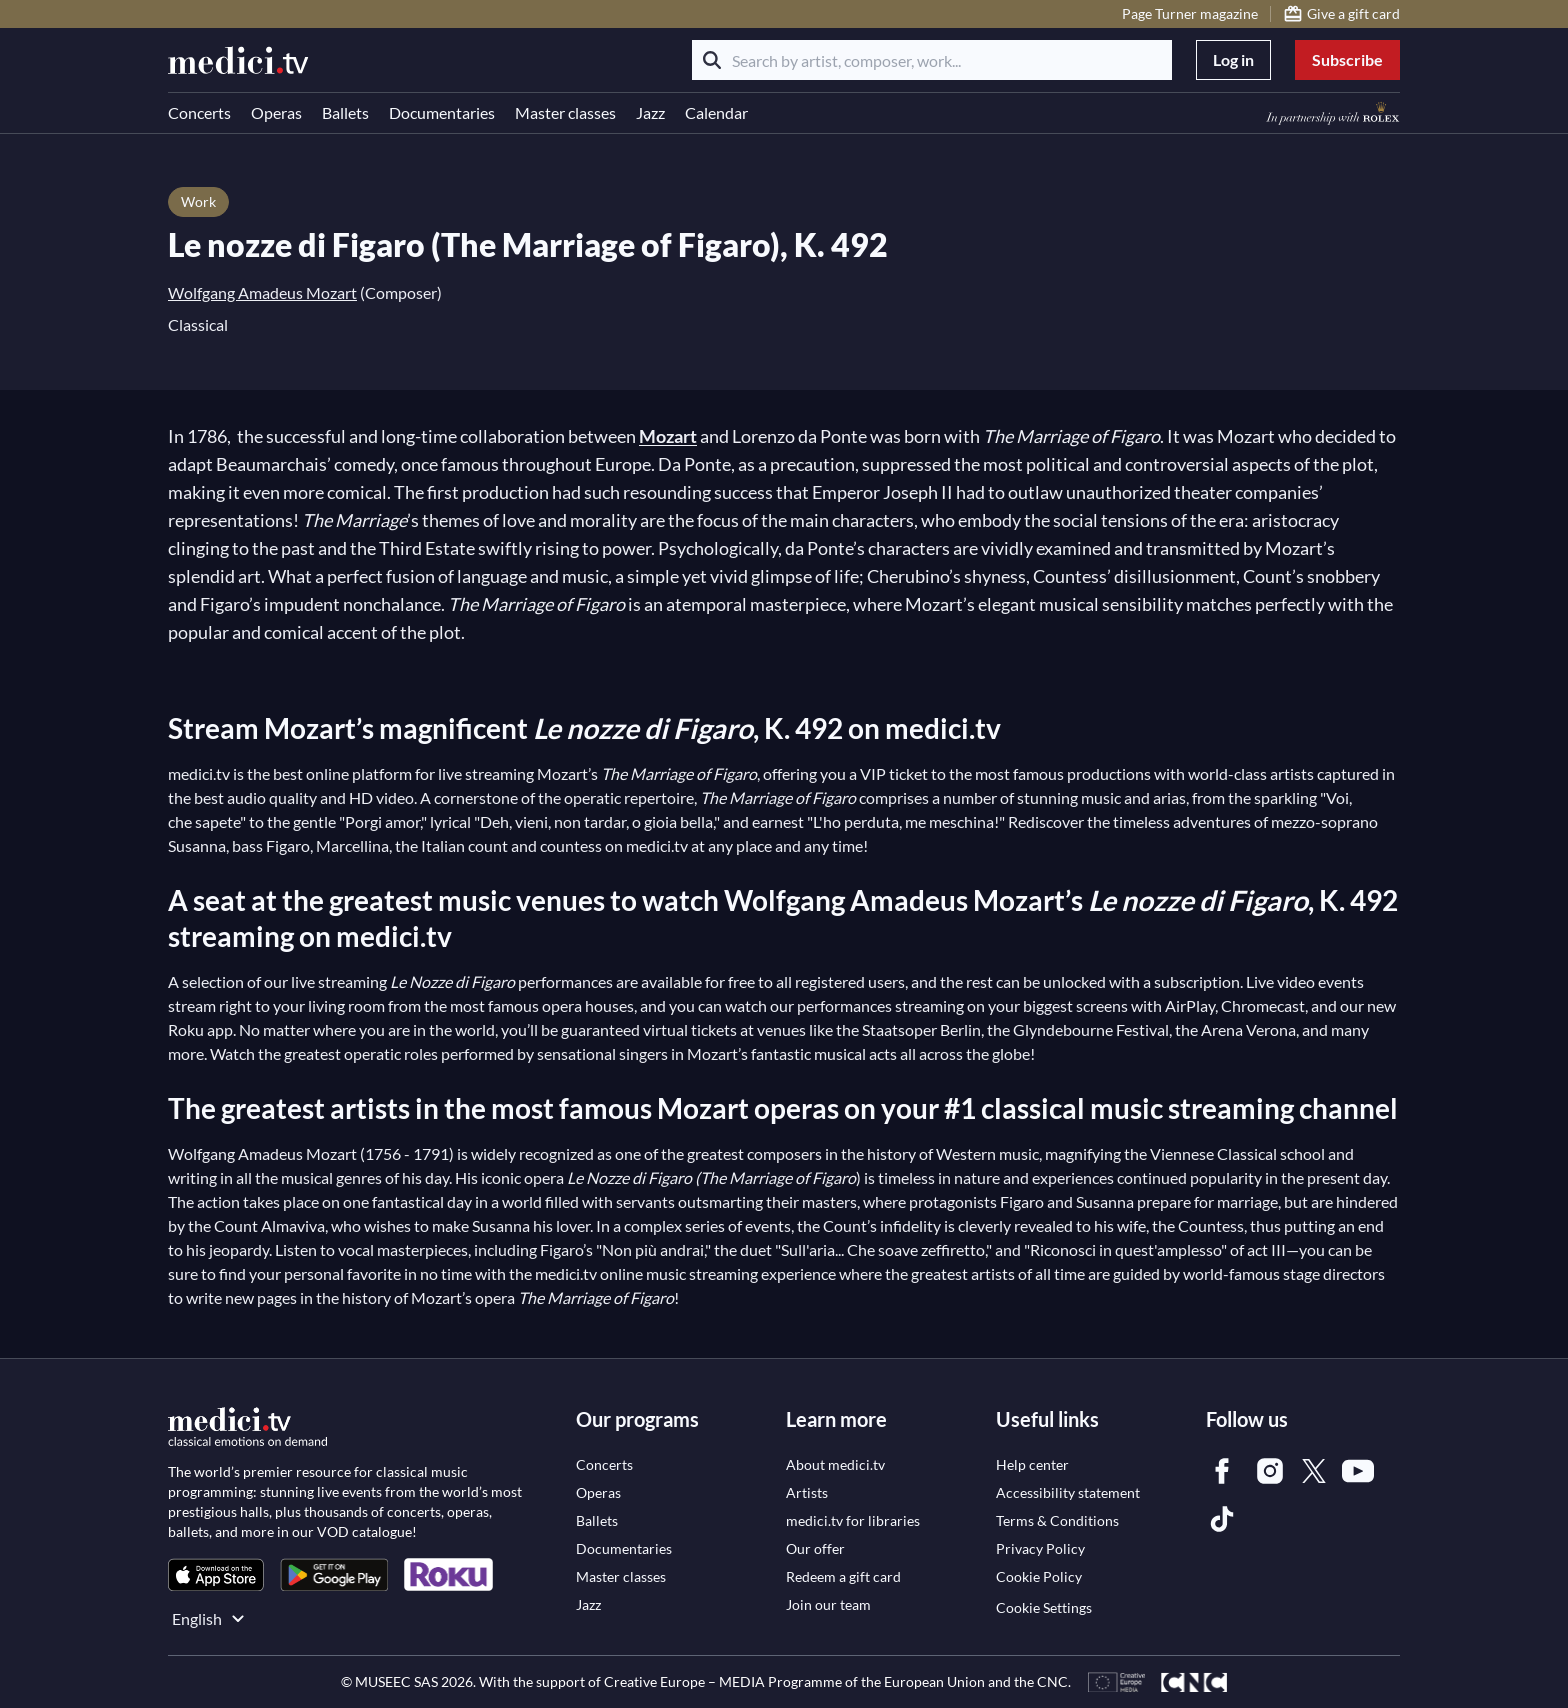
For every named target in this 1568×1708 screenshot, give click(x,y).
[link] (216, 1574)
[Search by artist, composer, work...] (932, 60)
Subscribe (1347, 59)
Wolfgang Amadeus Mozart (262, 292)
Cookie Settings (1044, 1607)
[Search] (712, 60)
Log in (1233, 59)
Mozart (668, 436)
